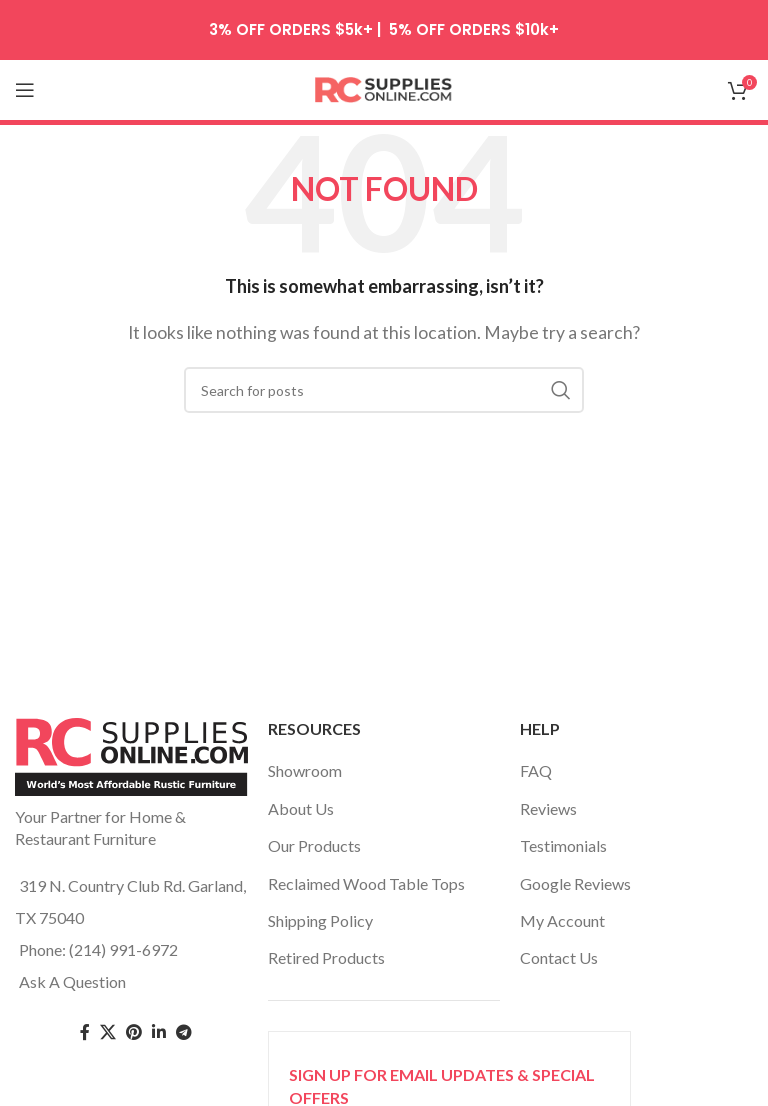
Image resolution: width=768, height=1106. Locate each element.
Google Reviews (575, 883)
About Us (301, 808)
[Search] (384, 390)
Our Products (314, 845)
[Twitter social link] (108, 1032)
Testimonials (563, 845)
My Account (562, 920)
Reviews (548, 808)
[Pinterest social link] (134, 1032)
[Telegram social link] (184, 1032)
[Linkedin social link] (159, 1032)
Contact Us (559, 957)
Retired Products (326, 957)
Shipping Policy (320, 920)
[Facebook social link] (85, 1032)
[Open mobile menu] (25, 90)
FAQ (536, 770)
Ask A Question (72, 981)
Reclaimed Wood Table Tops (366, 883)
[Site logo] (384, 87)
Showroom (305, 770)
